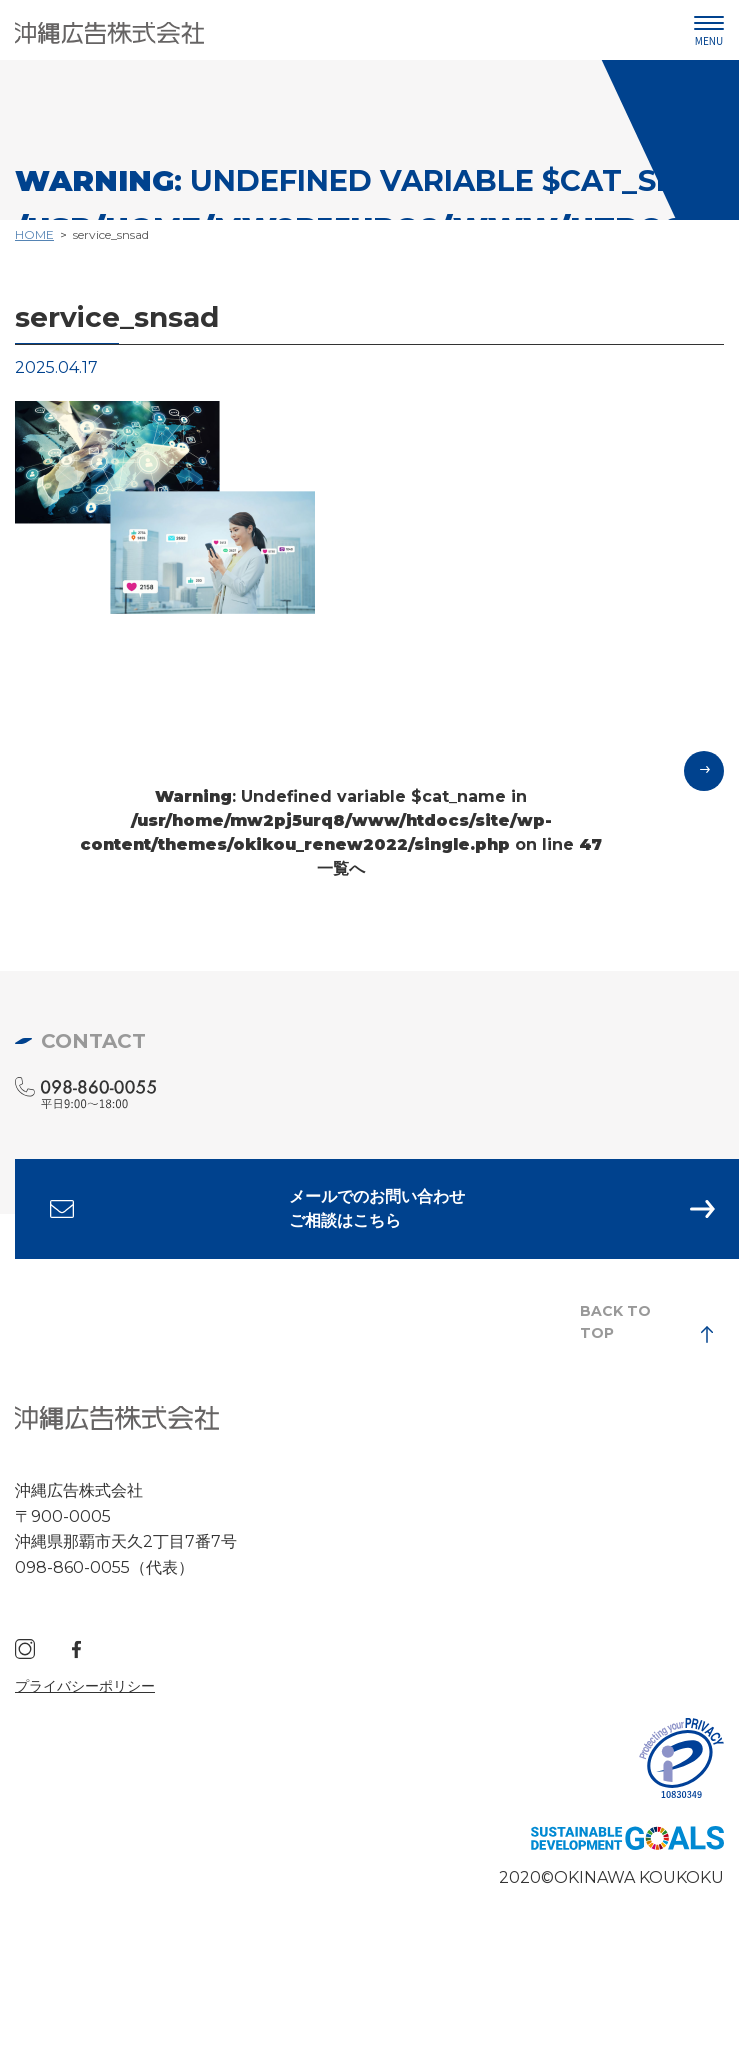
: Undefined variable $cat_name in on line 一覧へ (341, 832)
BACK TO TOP (615, 1322)
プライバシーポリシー (85, 1686)
